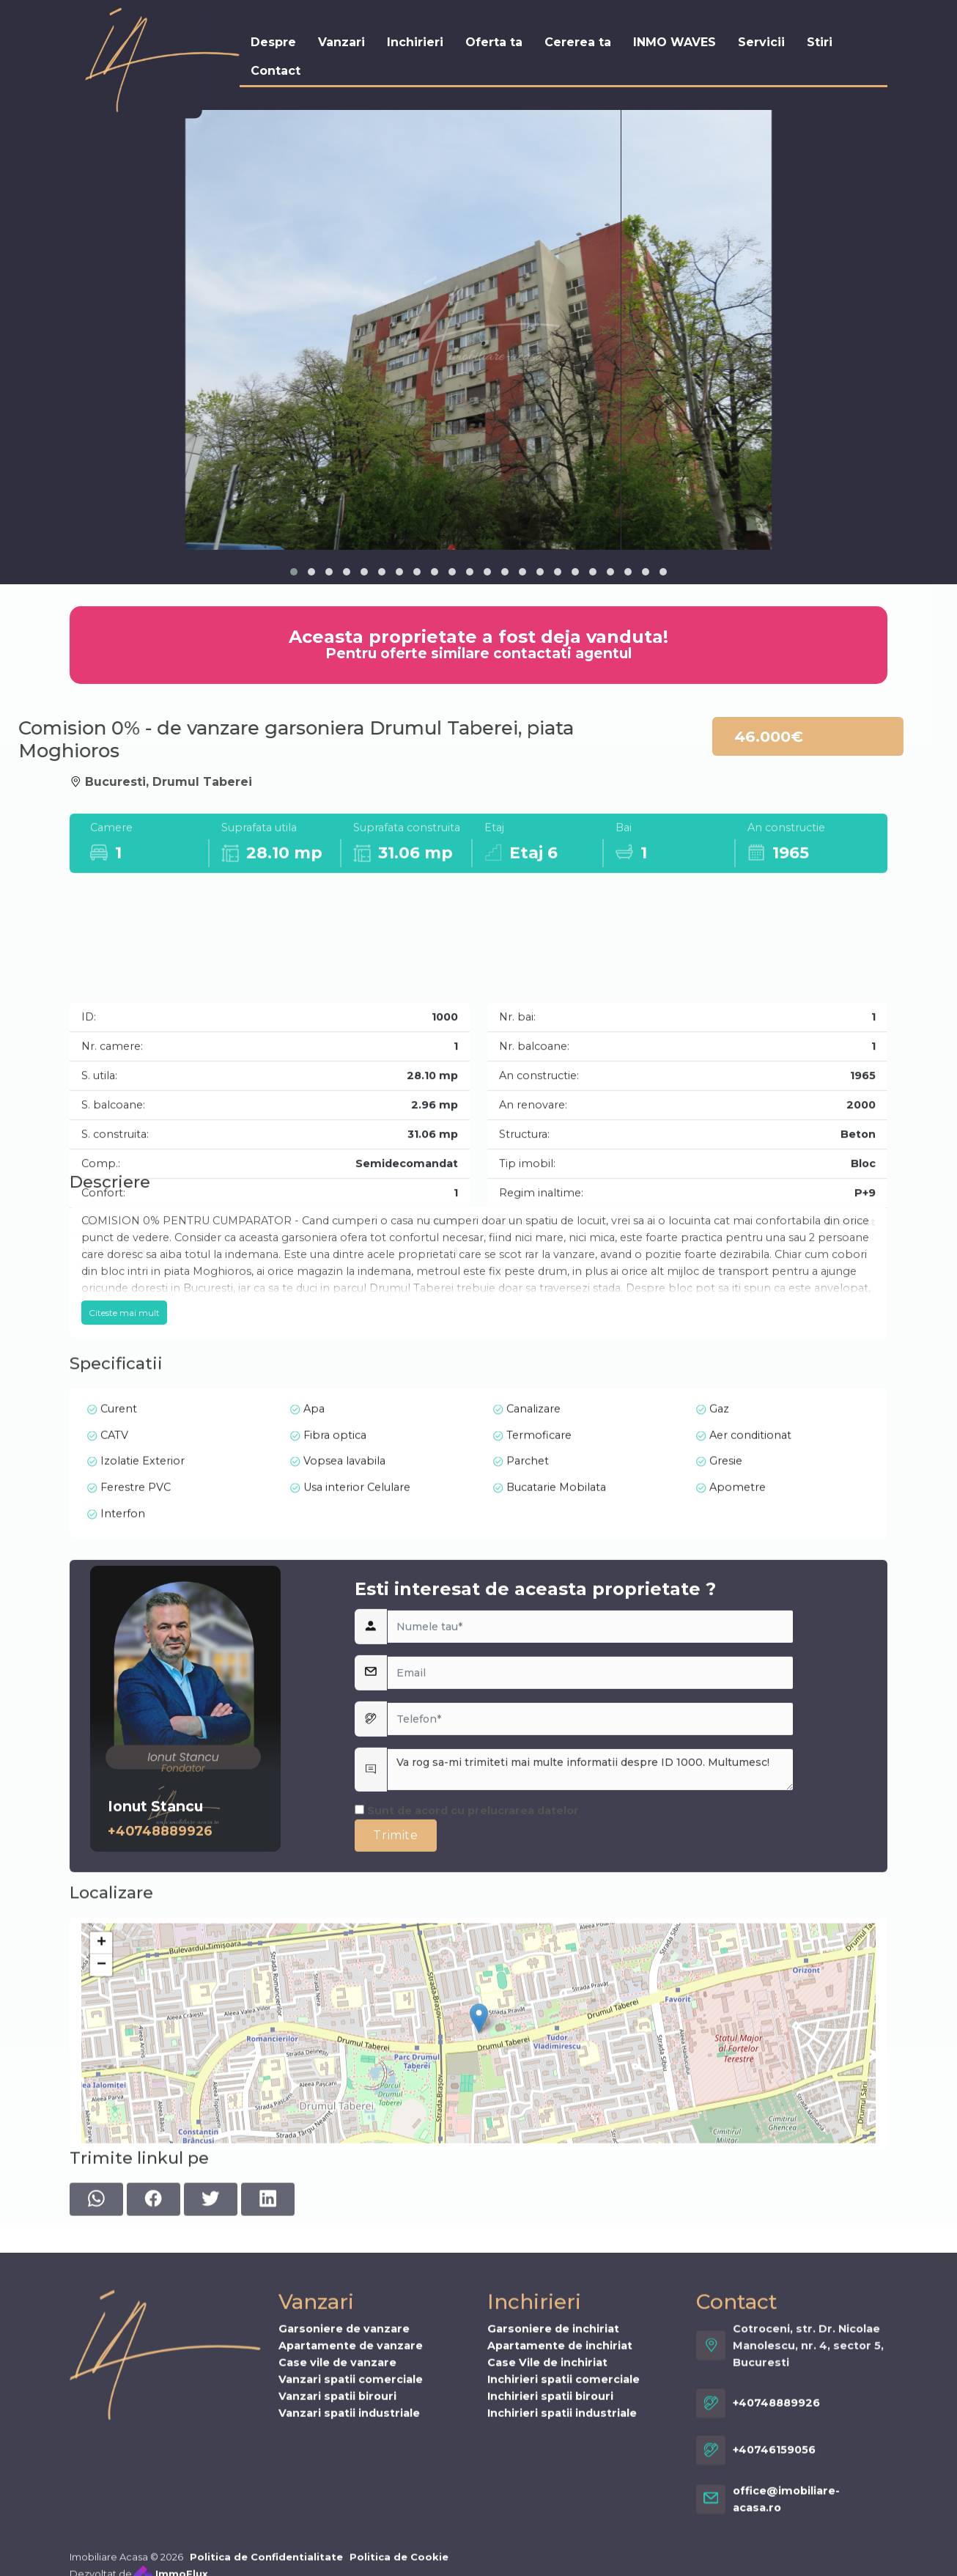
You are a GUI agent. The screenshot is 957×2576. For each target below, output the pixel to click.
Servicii (761, 41)
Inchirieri (415, 41)
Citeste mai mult (124, 1427)
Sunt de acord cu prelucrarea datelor (467, 2027)
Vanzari (341, 41)
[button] (294, 571)
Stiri (819, 41)
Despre (273, 41)
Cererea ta (577, 41)
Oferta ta (493, 41)
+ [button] (101, 2128)
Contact (275, 70)
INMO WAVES (674, 41)
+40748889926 (160, 2048)
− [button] (101, 2150)
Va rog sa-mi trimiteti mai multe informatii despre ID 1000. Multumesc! (590, 1987)
